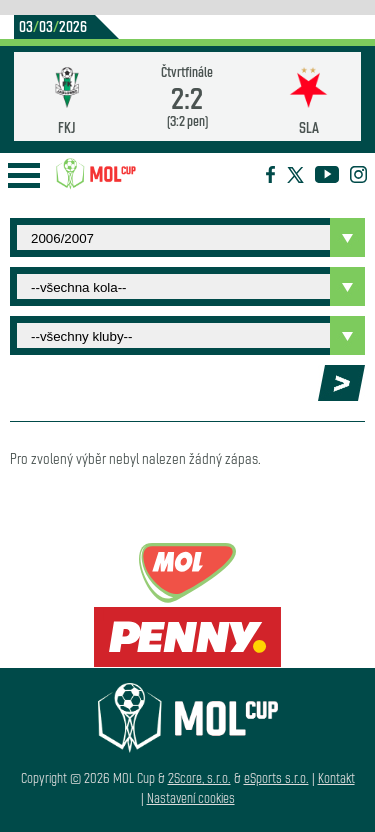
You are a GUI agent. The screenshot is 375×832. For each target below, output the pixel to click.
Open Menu (24, 175)
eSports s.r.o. (276, 777)
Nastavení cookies (191, 797)
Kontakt (336, 777)
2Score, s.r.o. (199, 777)
